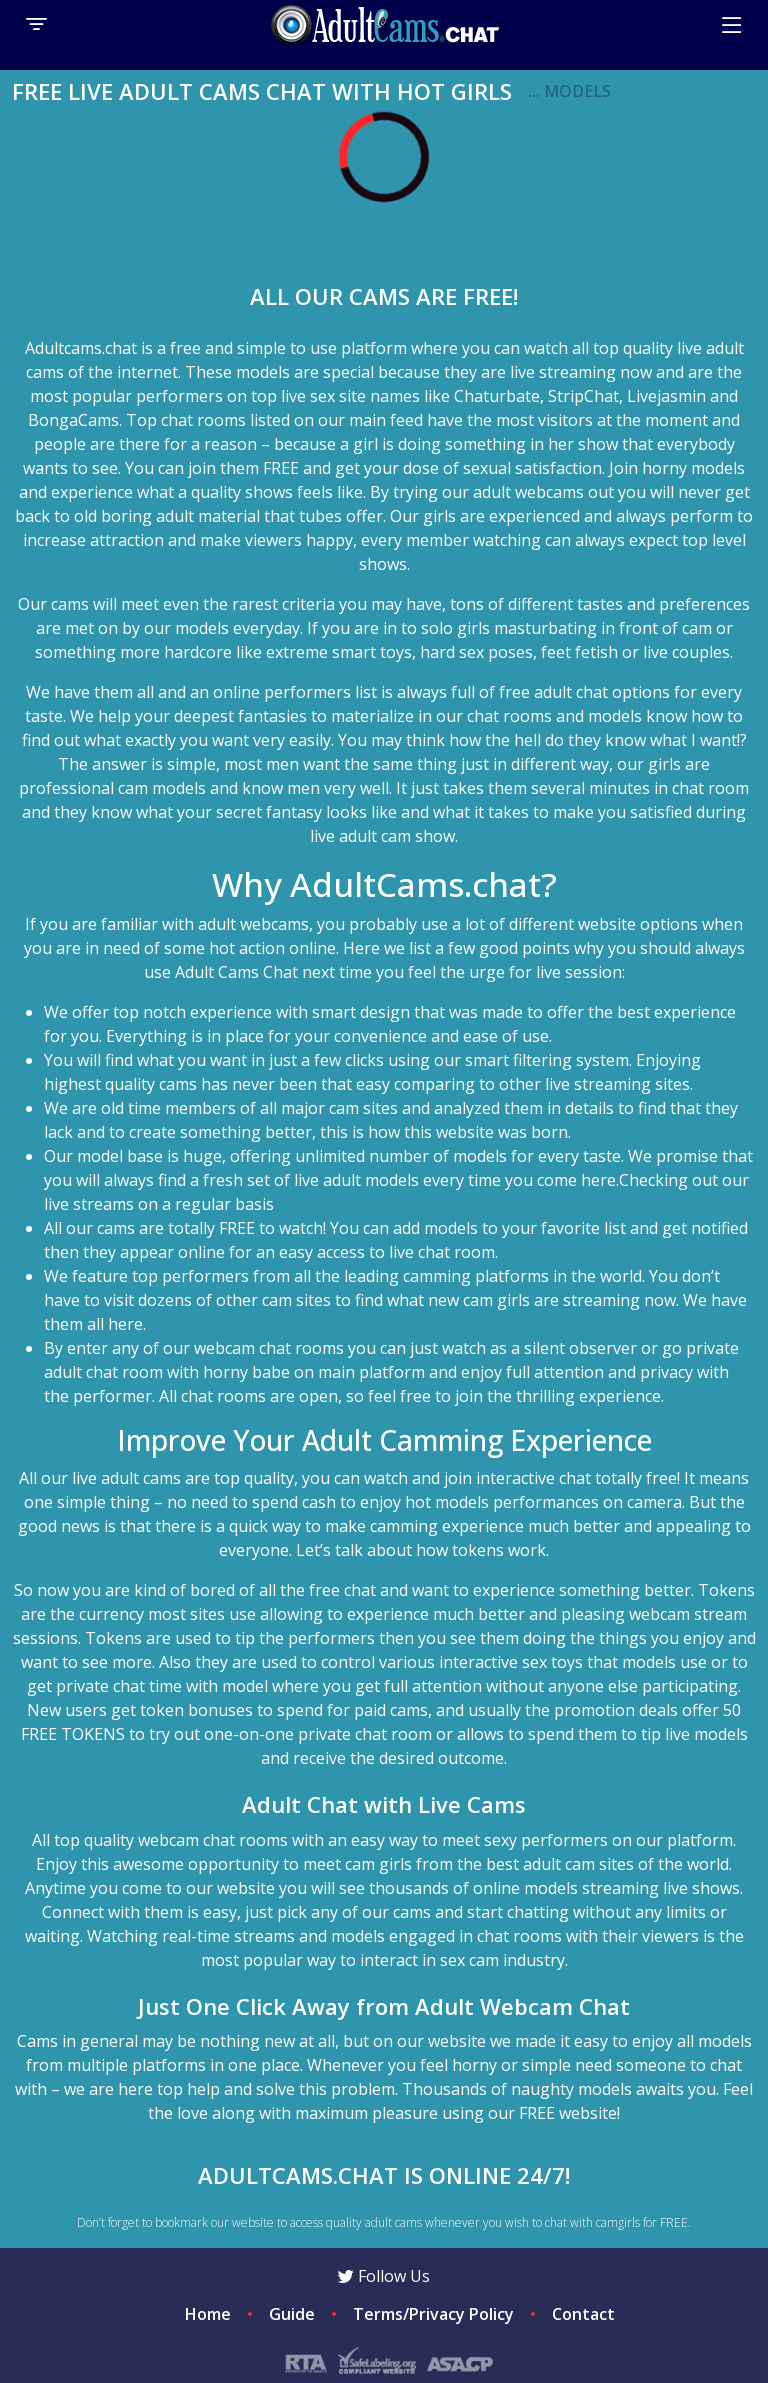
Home (208, 2314)
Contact (583, 2314)
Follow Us (384, 2276)
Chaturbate (497, 396)
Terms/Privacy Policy (433, 2314)
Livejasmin (666, 396)
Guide (292, 2314)
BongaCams (73, 420)
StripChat (583, 396)
